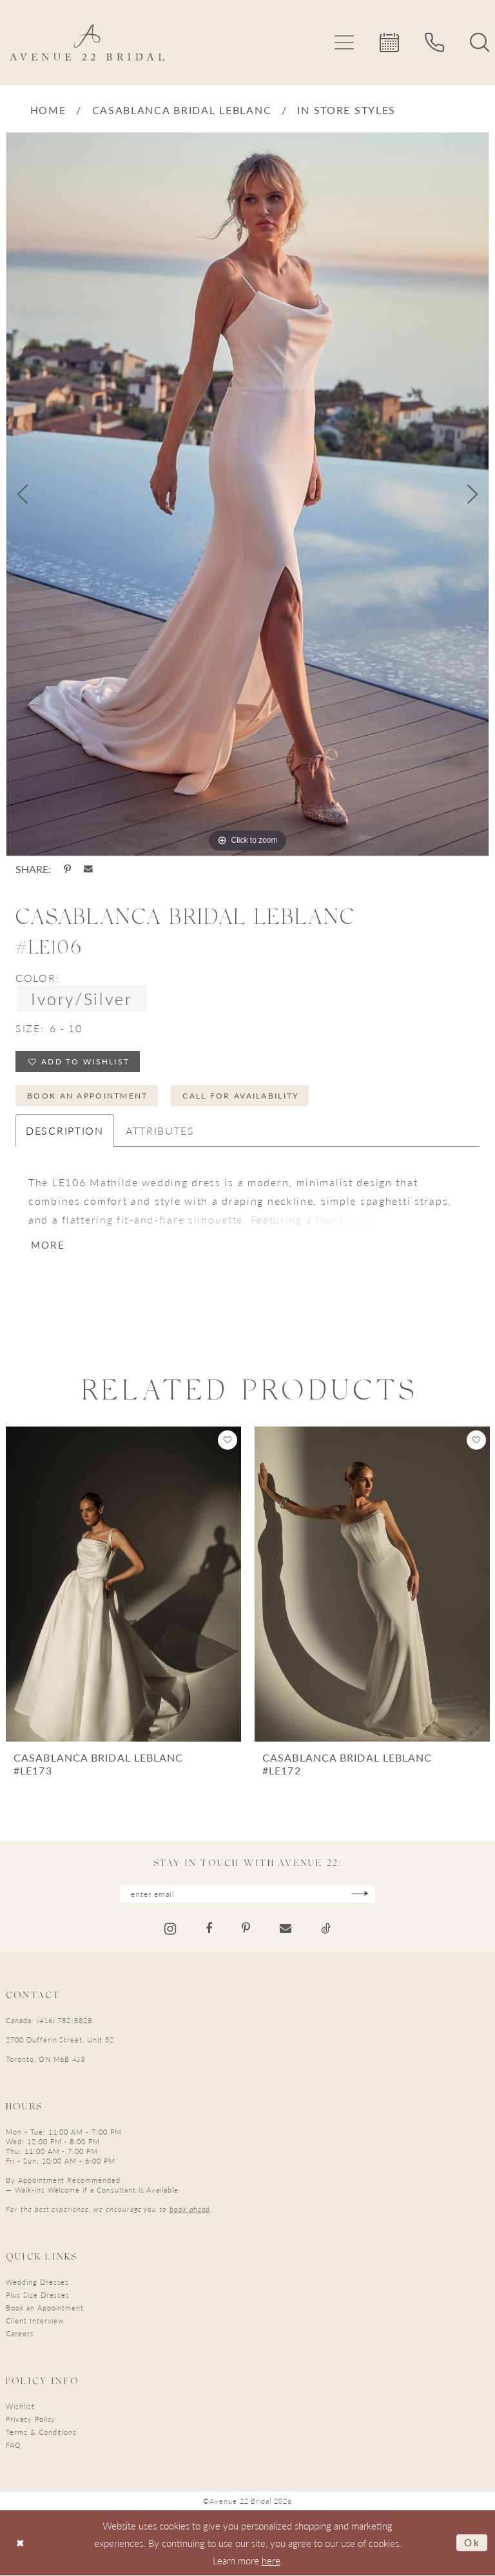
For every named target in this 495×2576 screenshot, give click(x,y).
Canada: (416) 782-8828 (49, 2021)
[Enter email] (247, 1894)
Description (65, 1131)
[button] (344, 42)
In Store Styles (346, 109)
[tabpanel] (247, 494)
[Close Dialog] (20, 2543)
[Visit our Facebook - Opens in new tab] (209, 1930)
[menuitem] (344, 42)
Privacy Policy (30, 2420)
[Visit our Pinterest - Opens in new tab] (246, 1930)
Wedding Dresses (37, 2282)
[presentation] (123, 1585)
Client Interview (35, 2321)
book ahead (190, 2210)
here (271, 2561)
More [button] (48, 1246)
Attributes (160, 1131)
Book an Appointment (87, 1096)
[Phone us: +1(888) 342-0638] (434, 42)
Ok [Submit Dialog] (472, 2543)
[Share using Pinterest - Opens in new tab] (67, 869)
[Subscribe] (361, 1894)
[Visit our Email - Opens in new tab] (285, 1930)
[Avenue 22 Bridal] (87, 42)
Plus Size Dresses (38, 2295)
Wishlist (20, 2407)
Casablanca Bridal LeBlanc (182, 109)
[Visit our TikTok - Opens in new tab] (326, 1930)
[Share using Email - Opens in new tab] (88, 869)
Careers (20, 2334)
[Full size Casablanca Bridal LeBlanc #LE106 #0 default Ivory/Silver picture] (247, 494)
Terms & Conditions (41, 2432)
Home (48, 109)
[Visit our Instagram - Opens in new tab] (170, 1929)
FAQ (13, 2445)
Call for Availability (242, 1096)
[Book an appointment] (389, 42)
